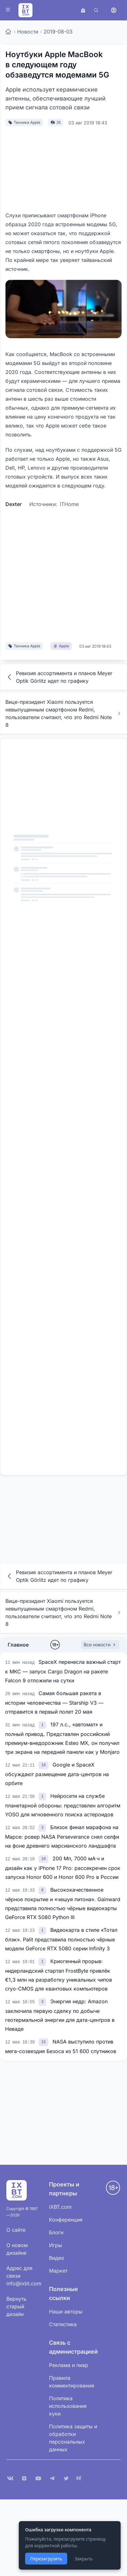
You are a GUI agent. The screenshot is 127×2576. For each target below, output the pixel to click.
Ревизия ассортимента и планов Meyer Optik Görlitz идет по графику (58, 677)
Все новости (100, 1644)
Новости (27, 31)
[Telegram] (52, 2478)
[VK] (10, 2478)
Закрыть (83, 2559)
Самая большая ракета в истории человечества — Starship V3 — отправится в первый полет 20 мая (54, 1702)
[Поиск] (96, 10)
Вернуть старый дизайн (16, 2306)
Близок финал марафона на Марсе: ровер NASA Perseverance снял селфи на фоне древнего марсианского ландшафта (62, 1836)
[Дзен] (24, 2478)
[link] (43, 1724)
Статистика (63, 2324)
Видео (56, 2258)
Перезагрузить (46, 2559)
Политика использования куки (68, 2406)
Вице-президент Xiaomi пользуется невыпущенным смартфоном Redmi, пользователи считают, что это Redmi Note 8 (63, 713)
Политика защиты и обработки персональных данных (73, 2438)
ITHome (69, 504)
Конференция (65, 2219)
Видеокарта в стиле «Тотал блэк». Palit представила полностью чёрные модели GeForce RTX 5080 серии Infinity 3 (61, 1939)
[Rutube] (80, 2478)
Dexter (13, 504)
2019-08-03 (58, 31)
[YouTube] (38, 2478)
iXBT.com (60, 2207)
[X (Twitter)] (66, 2478)
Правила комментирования (71, 2382)
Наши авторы (65, 2311)
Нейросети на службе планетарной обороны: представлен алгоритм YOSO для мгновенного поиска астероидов (62, 1805)
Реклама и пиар (68, 2365)
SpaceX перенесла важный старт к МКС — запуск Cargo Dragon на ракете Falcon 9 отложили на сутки (63, 1671)
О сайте (15, 2230)
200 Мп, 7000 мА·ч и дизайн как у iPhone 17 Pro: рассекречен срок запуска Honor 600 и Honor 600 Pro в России (62, 1867)
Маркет (58, 2270)
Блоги (56, 2232)
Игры (55, 2245)
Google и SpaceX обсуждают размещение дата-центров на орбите (57, 1773)
